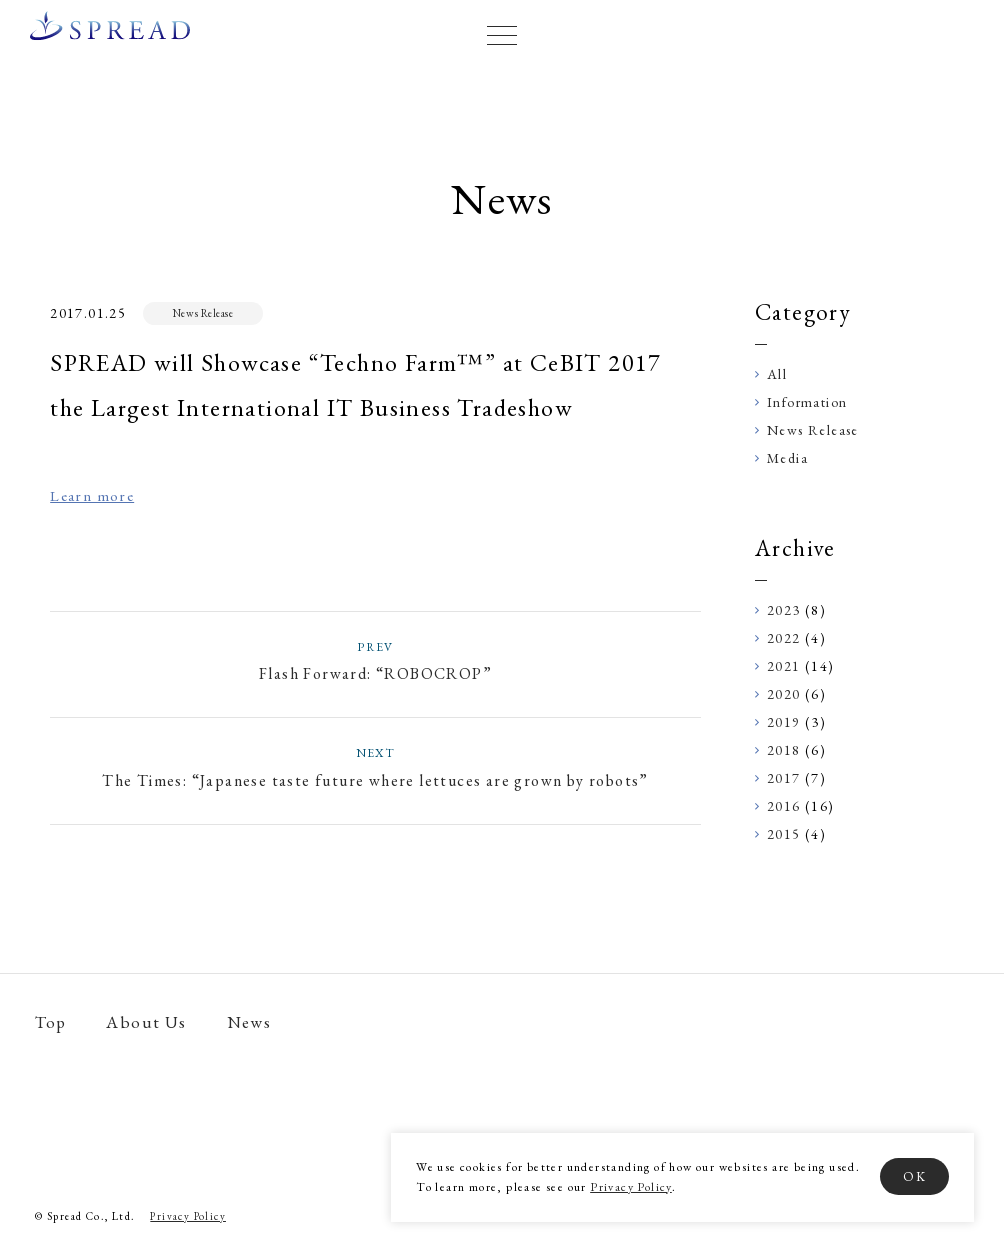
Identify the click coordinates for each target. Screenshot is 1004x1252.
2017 (784, 778)
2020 (784, 694)
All (777, 374)
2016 (784, 806)
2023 (784, 610)
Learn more (92, 495)
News (249, 1022)
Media (787, 458)
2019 (784, 722)
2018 (784, 750)
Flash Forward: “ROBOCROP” (376, 660)
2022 (784, 638)
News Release (203, 313)
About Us (146, 1022)
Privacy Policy (631, 1187)
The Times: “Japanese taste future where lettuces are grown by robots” (376, 766)
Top (50, 1022)
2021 (784, 666)
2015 (784, 834)
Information (807, 402)
